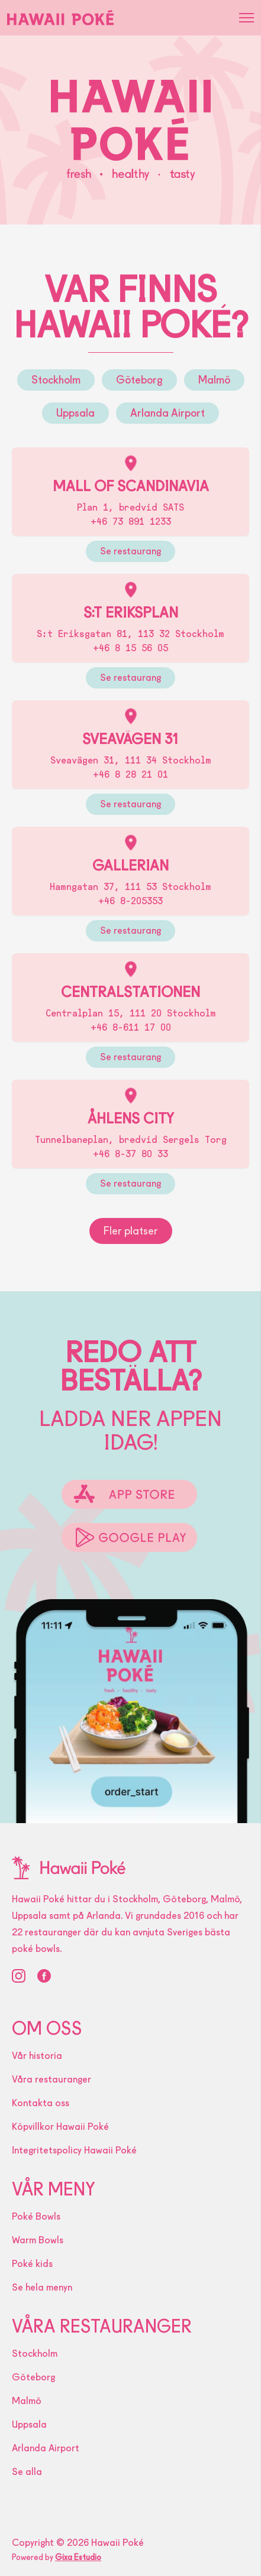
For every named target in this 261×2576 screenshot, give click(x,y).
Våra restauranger (51, 2079)
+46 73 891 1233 (131, 521)
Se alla (27, 2471)
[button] (246, 17)
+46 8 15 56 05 (130, 648)
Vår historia (37, 2055)
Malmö (214, 379)
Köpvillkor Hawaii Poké (60, 2126)
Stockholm (55, 379)
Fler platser (131, 1230)
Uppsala (75, 413)
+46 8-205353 (130, 901)
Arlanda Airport (167, 413)
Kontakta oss (40, 2103)
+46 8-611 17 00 (131, 1027)
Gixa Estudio (78, 2557)
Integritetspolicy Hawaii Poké (74, 2150)
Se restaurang (130, 551)
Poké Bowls (36, 2216)
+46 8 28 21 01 (130, 774)
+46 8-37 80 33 (130, 1153)
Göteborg (139, 379)
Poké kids (32, 2263)
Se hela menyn (42, 2287)
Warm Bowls (37, 2240)
